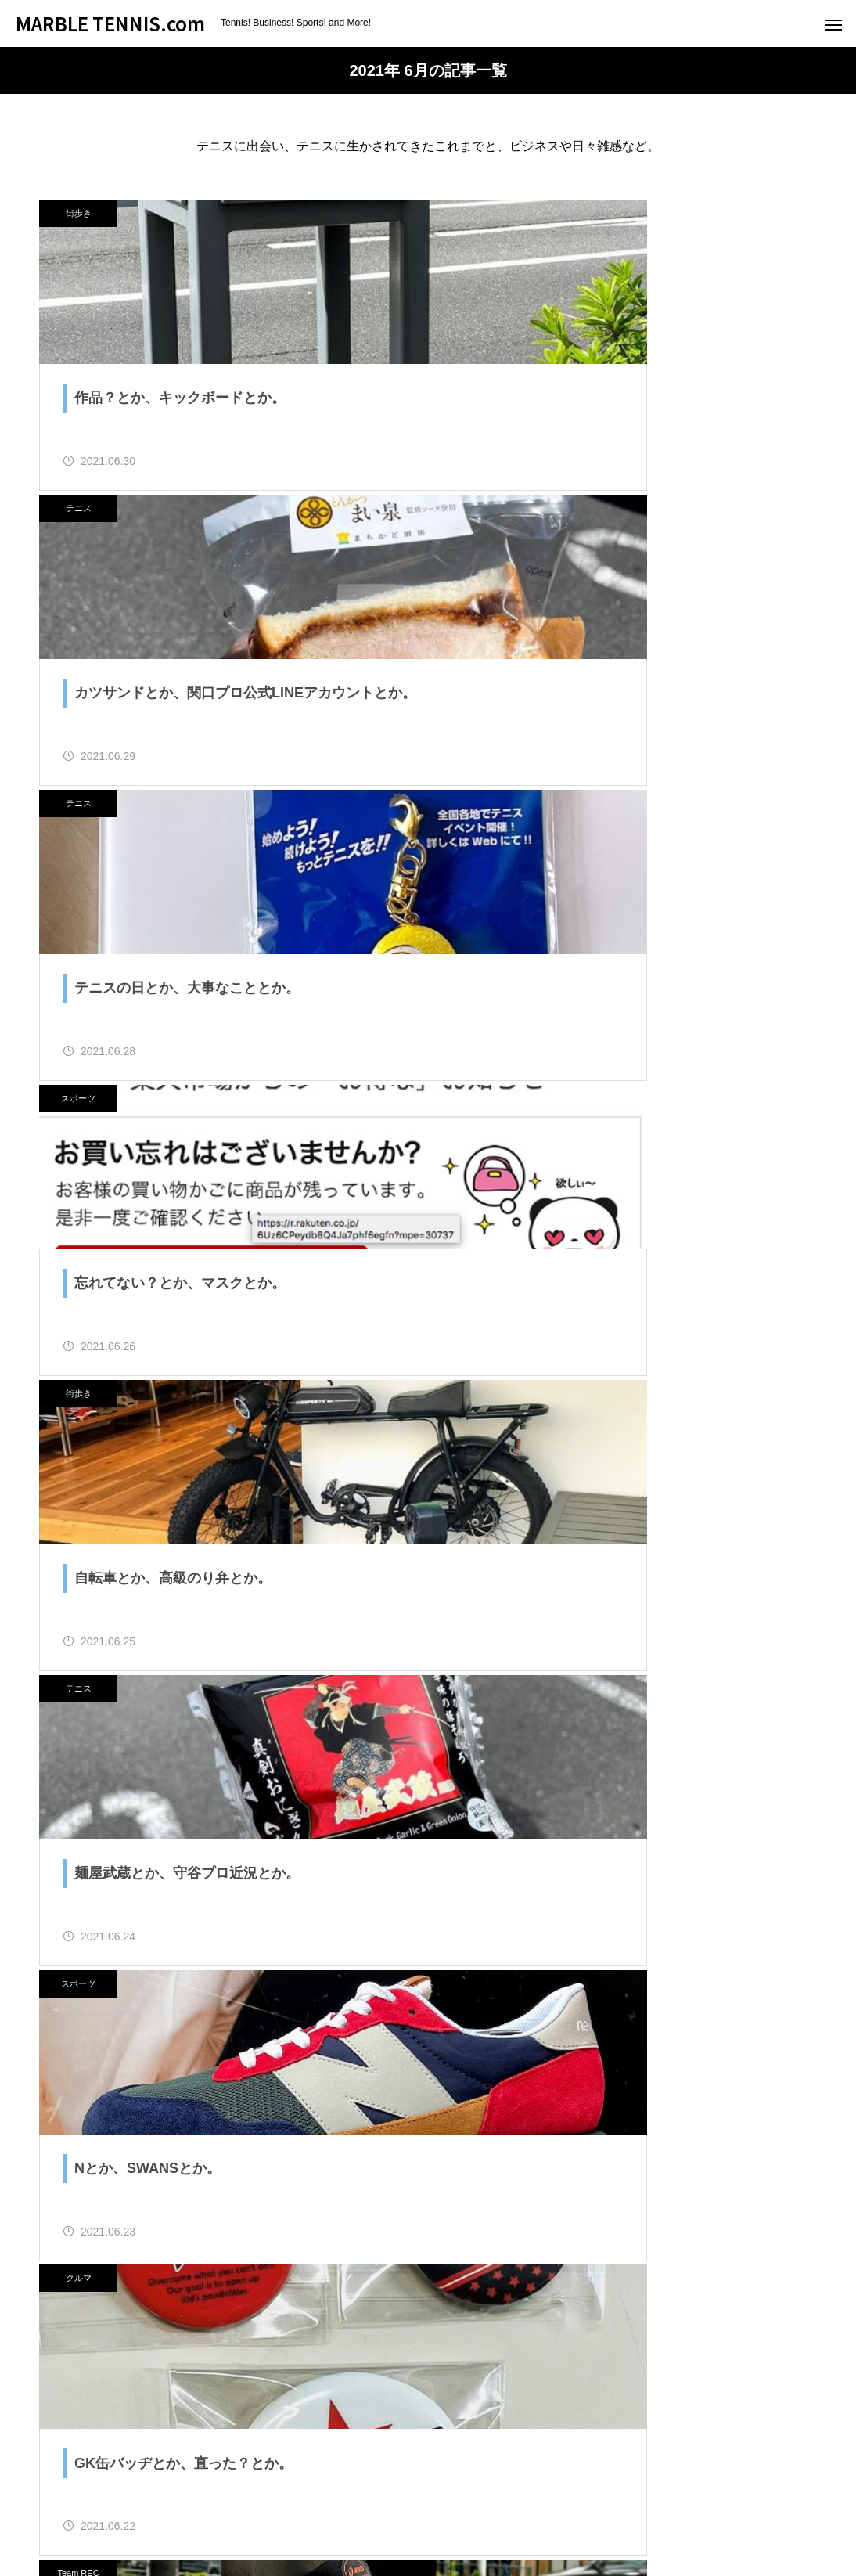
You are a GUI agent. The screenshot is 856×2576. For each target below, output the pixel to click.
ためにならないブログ (163, 2505)
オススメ (395, 2505)
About (264, 2505)
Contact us (474, 2505)
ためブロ (228, 2017)
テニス (479, 213)
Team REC (78, 1465)
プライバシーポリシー (692, 2505)
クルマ (479, 1152)
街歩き (79, 213)
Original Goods (569, 2505)
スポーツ (479, 526)
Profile (326, 2505)
